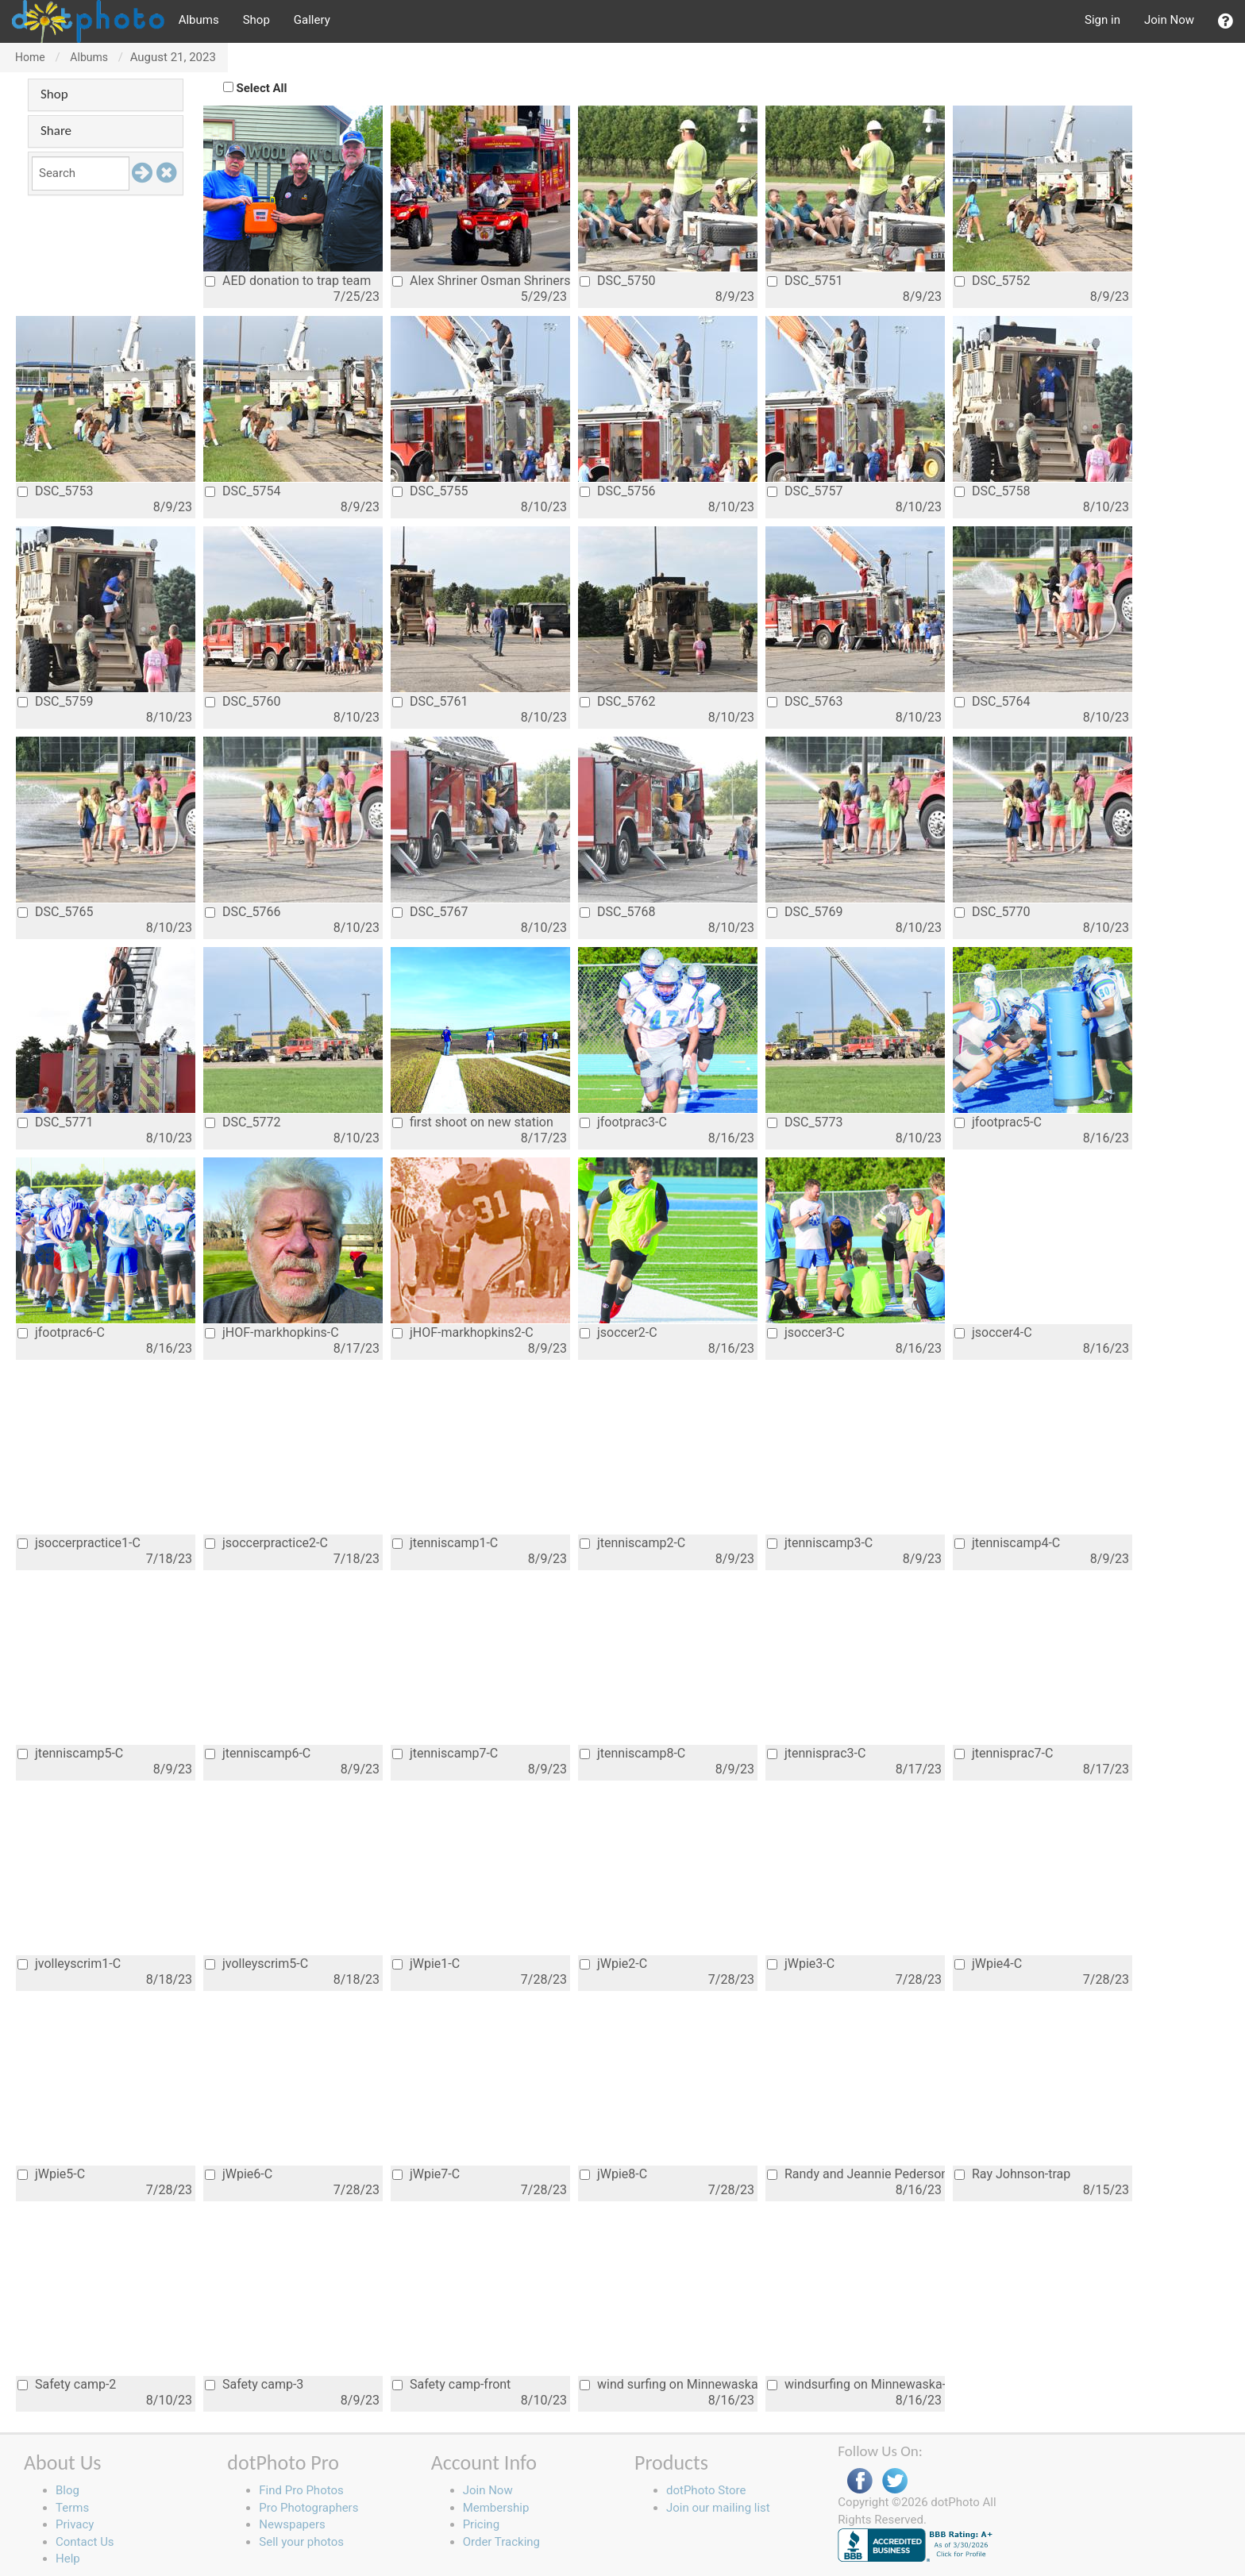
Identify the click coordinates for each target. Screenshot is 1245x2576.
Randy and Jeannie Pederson (856, 2173)
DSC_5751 (805, 280)
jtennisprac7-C (1003, 1753)
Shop (256, 20)
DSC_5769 (805, 911)
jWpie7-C (426, 2173)
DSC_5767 (430, 911)
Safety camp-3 (254, 2384)
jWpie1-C (426, 1963)
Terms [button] (72, 2508)
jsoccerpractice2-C (266, 1542)
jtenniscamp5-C (70, 1753)
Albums (199, 20)
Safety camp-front (451, 2384)
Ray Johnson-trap (1012, 2173)
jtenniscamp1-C (445, 1542)
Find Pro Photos (301, 2490)
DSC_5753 (55, 491)
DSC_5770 (992, 911)
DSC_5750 (618, 280)
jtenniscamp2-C (632, 1542)
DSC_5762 (618, 701)
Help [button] (68, 2558)
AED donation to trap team (288, 280)
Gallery (312, 20)
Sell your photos (301, 2542)
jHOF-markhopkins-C (272, 1332)
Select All (262, 88)
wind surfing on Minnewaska (668, 2384)
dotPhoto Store (706, 2490)
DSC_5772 (243, 1122)
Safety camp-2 (66, 2384)
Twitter (895, 2481)
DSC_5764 (992, 701)
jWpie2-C (613, 1963)
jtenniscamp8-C (632, 1753)
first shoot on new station (472, 1122)
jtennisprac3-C (816, 1753)
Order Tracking (501, 2542)
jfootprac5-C (998, 1122)
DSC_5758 (992, 491)
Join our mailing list (718, 2508)
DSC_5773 (805, 1122)
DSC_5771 (55, 1122)
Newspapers (292, 2524)
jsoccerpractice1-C (79, 1542)
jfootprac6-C (61, 1332)
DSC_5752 (992, 280)
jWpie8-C (613, 2173)
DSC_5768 (618, 911)
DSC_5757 (805, 491)
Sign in (1102, 20)
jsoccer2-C (618, 1332)
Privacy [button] (75, 2524)
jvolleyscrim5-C (256, 1963)
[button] (1225, 21)
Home (30, 57)
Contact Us (85, 2542)
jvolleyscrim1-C (69, 1963)
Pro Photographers (308, 2508)
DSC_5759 (55, 701)
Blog (67, 2490)
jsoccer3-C (806, 1332)
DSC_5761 (430, 701)
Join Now (1169, 20)
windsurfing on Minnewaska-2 (856, 2384)
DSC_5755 (430, 491)
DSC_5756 (618, 491)
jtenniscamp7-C (445, 1753)
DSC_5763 (805, 701)
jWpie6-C (238, 2173)
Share (55, 130)
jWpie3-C (800, 1963)
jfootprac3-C (623, 1122)
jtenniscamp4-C (1007, 1542)
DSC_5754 (243, 491)
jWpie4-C (988, 1963)
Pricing (481, 2524)
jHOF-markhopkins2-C (463, 1332)
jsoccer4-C (993, 1332)
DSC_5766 (243, 911)
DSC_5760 (243, 701)
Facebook (860, 2481)
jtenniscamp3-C (820, 1542)
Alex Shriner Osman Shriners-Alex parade (481, 280)
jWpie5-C (51, 2173)
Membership (496, 2508)
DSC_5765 (55, 911)
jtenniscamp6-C (257, 1753)
